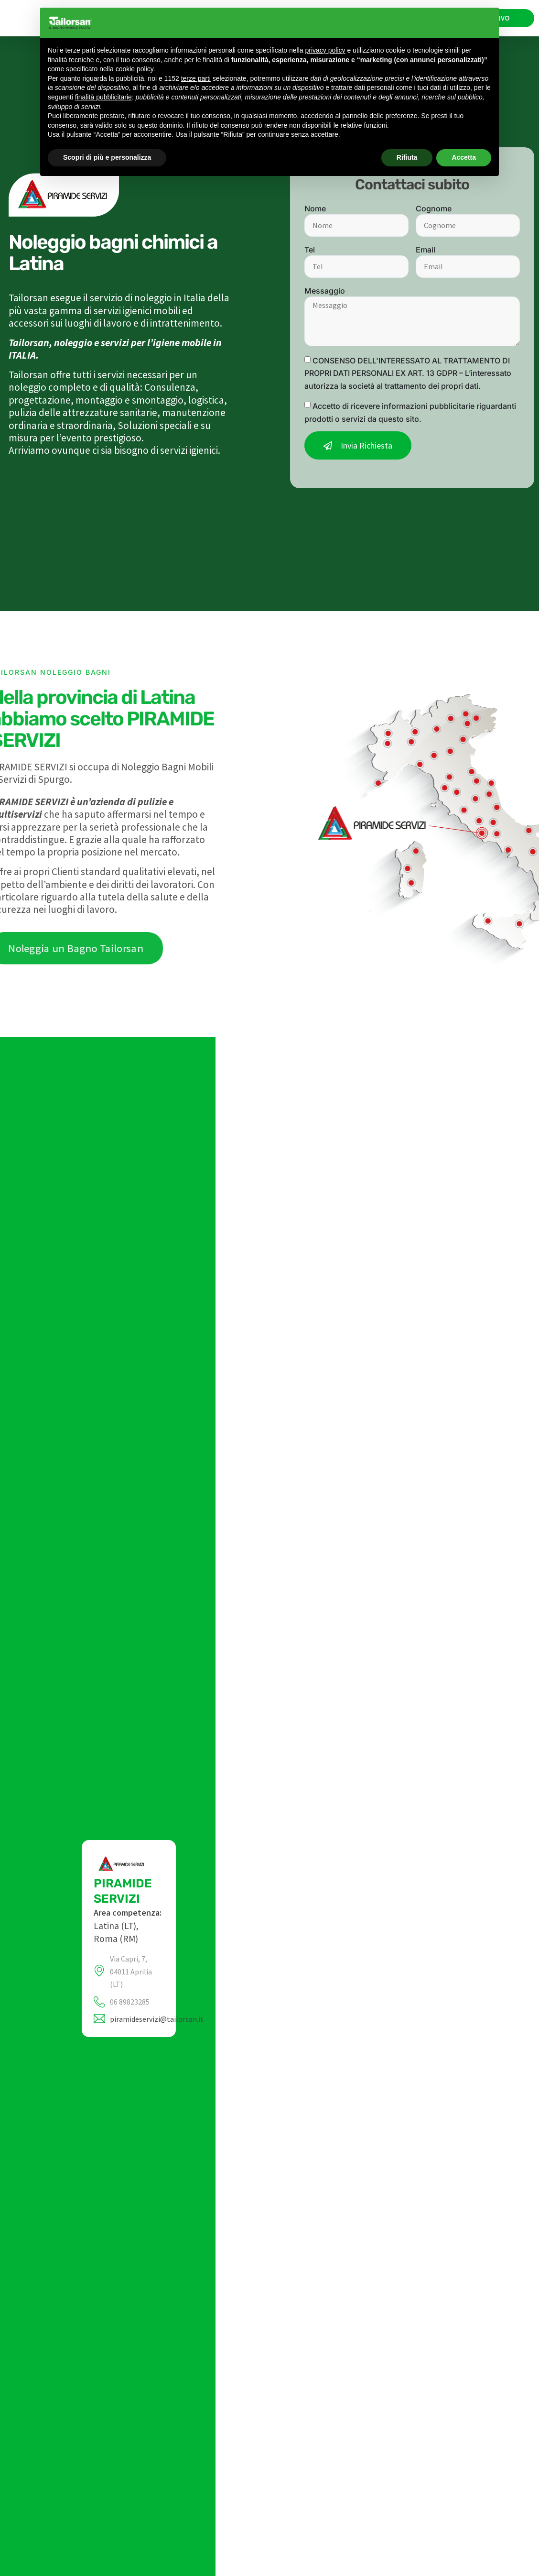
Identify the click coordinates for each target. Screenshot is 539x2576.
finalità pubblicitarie (103, 97)
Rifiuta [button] (407, 157)
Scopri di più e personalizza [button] (107, 157)
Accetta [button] (464, 157)
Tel (309, 249)
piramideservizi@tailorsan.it (157, 2019)
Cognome (434, 208)
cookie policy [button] (134, 69)
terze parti (196, 78)
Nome (315, 208)
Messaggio (324, 291)
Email (425, 249)
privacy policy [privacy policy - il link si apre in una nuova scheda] (325, 50)
